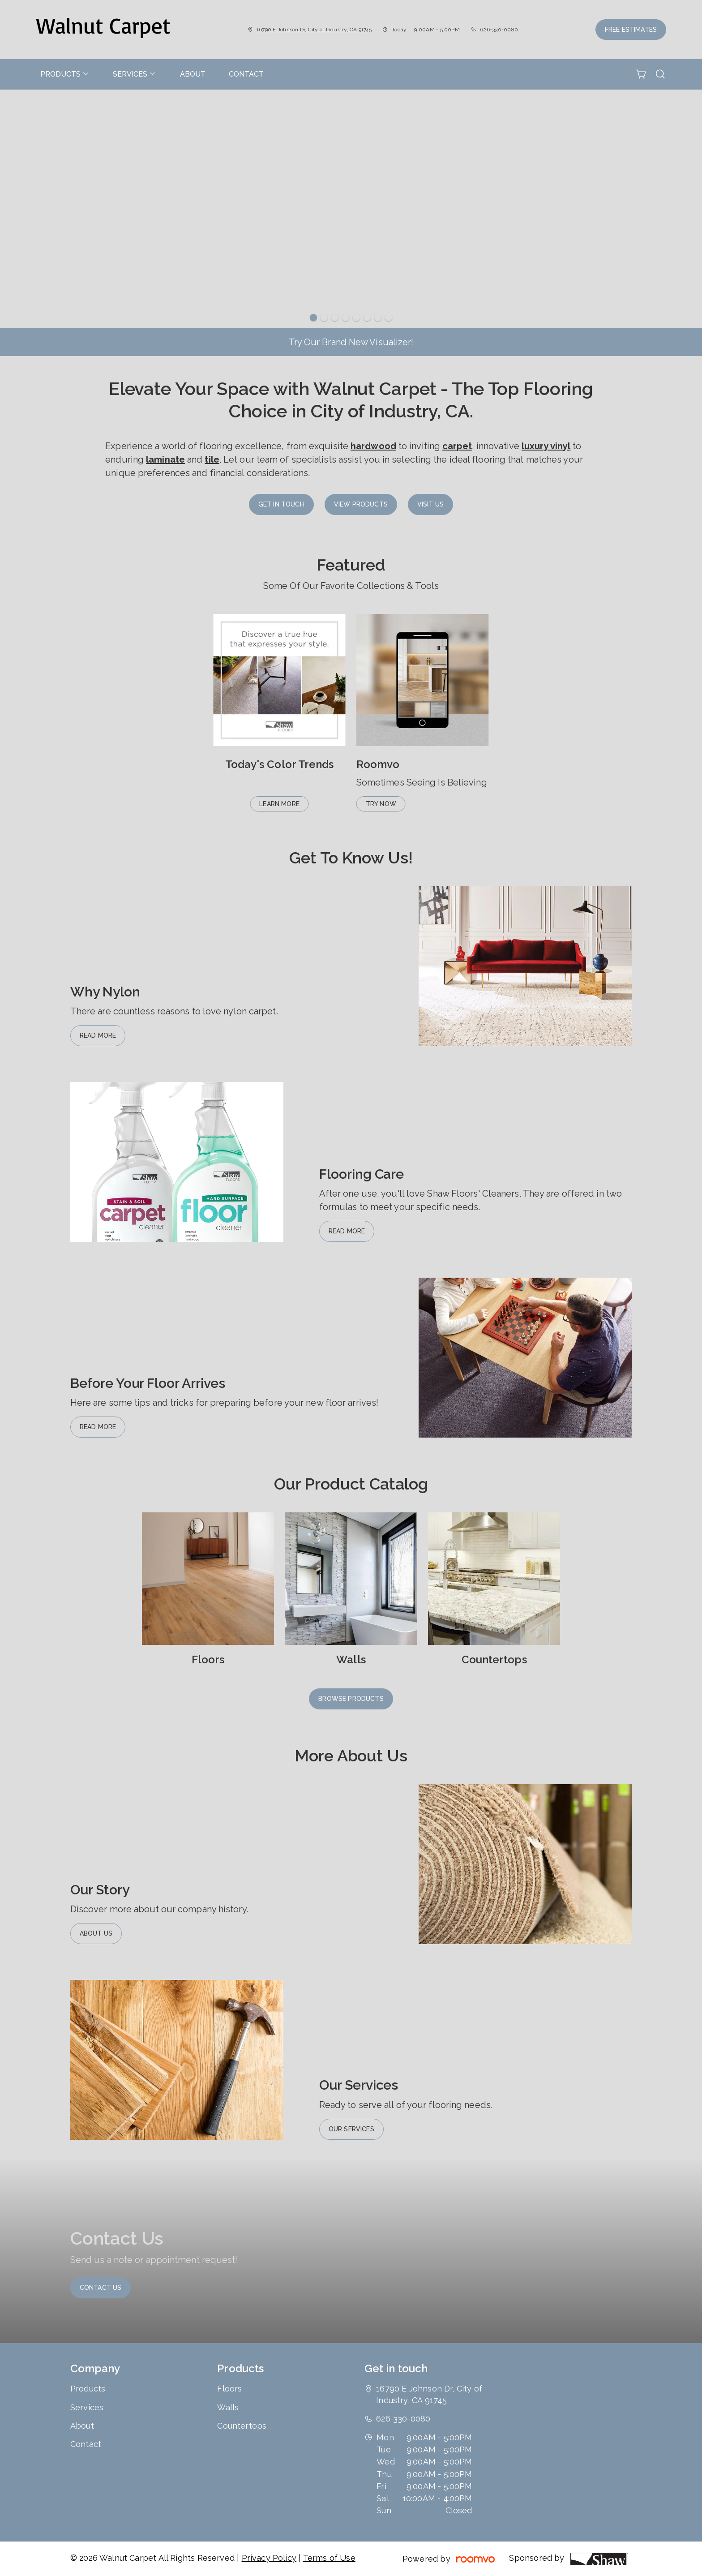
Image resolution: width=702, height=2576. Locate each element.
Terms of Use (329, 2558)
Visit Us (430, 504)
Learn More (279, 803)
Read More (98, 1035)
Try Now (381, 803)
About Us (96, 1933)
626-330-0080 (499, 29)
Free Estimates (631, 29)
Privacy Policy (269, 2558)
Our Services (351, 2129)
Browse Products (350, 1698)
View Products (361, 504)
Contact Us (101, 2287)
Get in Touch (281, 504)
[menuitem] (65, 74)
